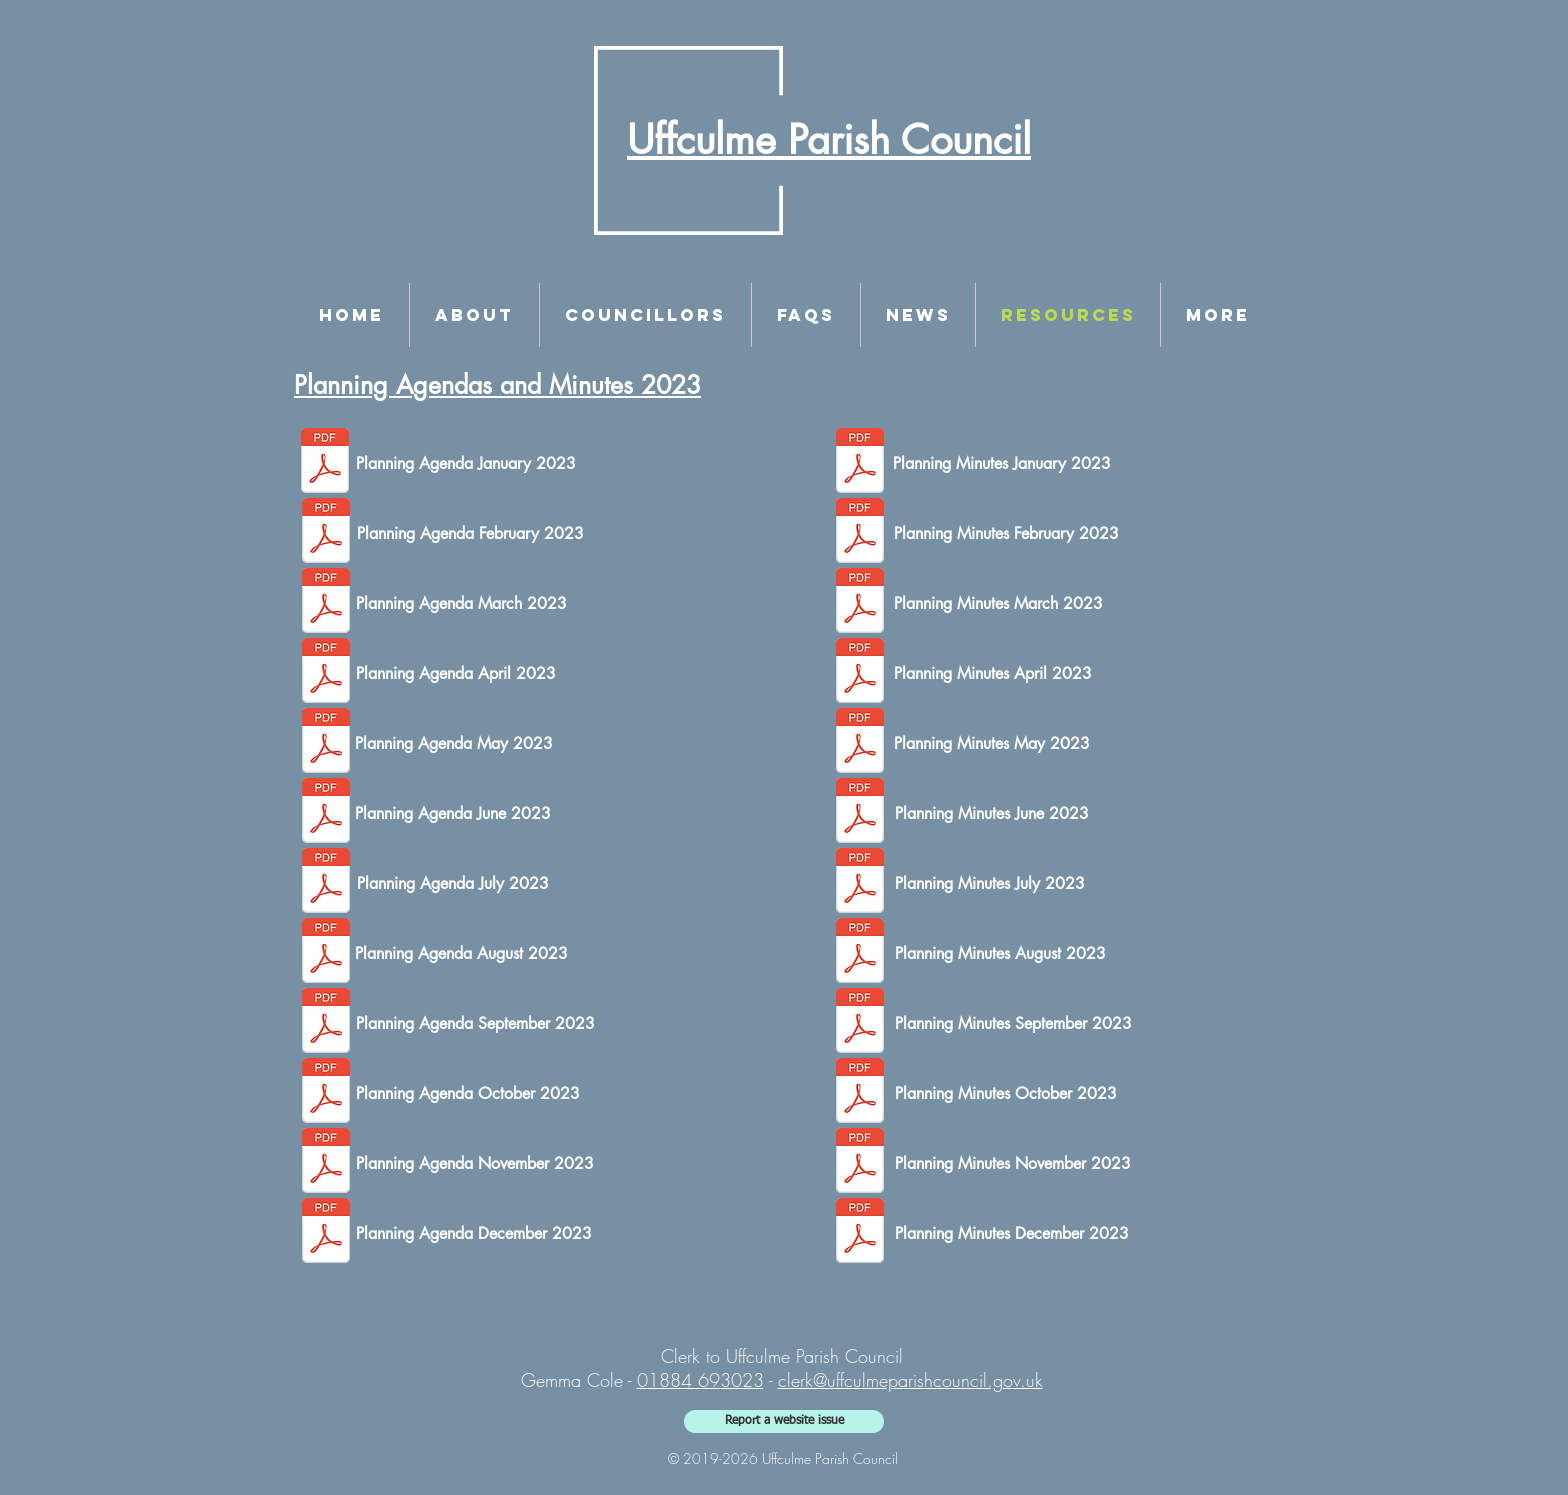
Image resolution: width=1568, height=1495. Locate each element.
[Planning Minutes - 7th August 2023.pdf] (860, 953)
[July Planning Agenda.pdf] (326, 883)
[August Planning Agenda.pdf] (326, 953)
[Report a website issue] (784, 1421)
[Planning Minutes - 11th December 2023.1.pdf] (860, 1233)
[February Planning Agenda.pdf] (326, 533)
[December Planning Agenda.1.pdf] (326, 1233)
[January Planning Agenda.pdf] (325, 463)
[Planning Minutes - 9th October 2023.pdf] (860, 1093)
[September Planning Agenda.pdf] (326, 1023)
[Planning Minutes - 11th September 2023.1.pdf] (860, 1023)
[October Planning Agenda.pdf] (326, 1093)
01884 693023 (700, 1380)
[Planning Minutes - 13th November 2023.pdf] (860, 1163)
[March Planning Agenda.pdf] (326, 603)
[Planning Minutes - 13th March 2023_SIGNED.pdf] (860, 603)
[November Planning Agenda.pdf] (326, 1163)
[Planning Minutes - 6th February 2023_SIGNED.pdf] (860, 533)
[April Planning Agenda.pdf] (326, 673)
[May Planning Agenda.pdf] (326, 743)
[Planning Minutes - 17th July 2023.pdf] (860, 883)
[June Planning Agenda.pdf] (326, 813)
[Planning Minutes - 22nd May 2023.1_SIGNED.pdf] (860, 743)
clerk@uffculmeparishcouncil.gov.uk (910, 1380)
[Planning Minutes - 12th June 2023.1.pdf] (860, 813)
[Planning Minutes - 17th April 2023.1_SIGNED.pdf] (860, 673)
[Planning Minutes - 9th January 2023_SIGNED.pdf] (860, 463)
